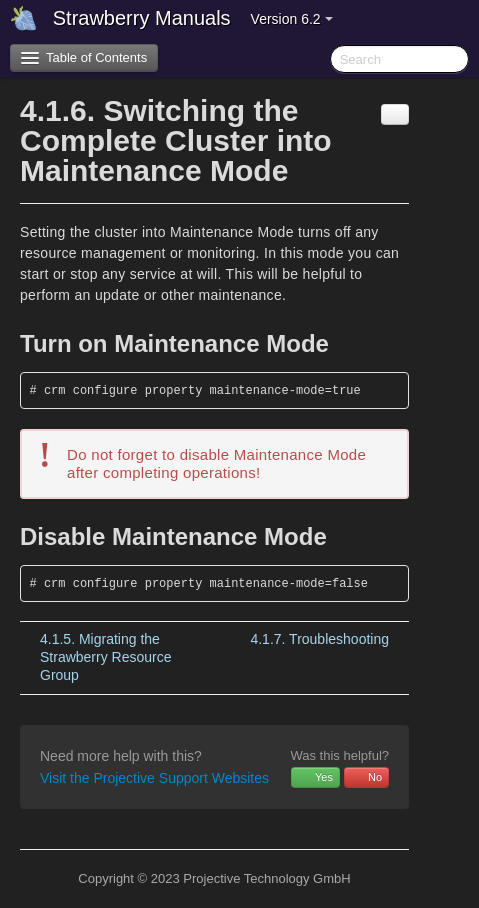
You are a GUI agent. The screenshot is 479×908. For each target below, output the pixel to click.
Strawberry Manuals (142, 18)
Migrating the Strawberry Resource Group (106, 657)
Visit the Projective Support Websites (154, 778)
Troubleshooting (319, 639)
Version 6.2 (292, 19)
